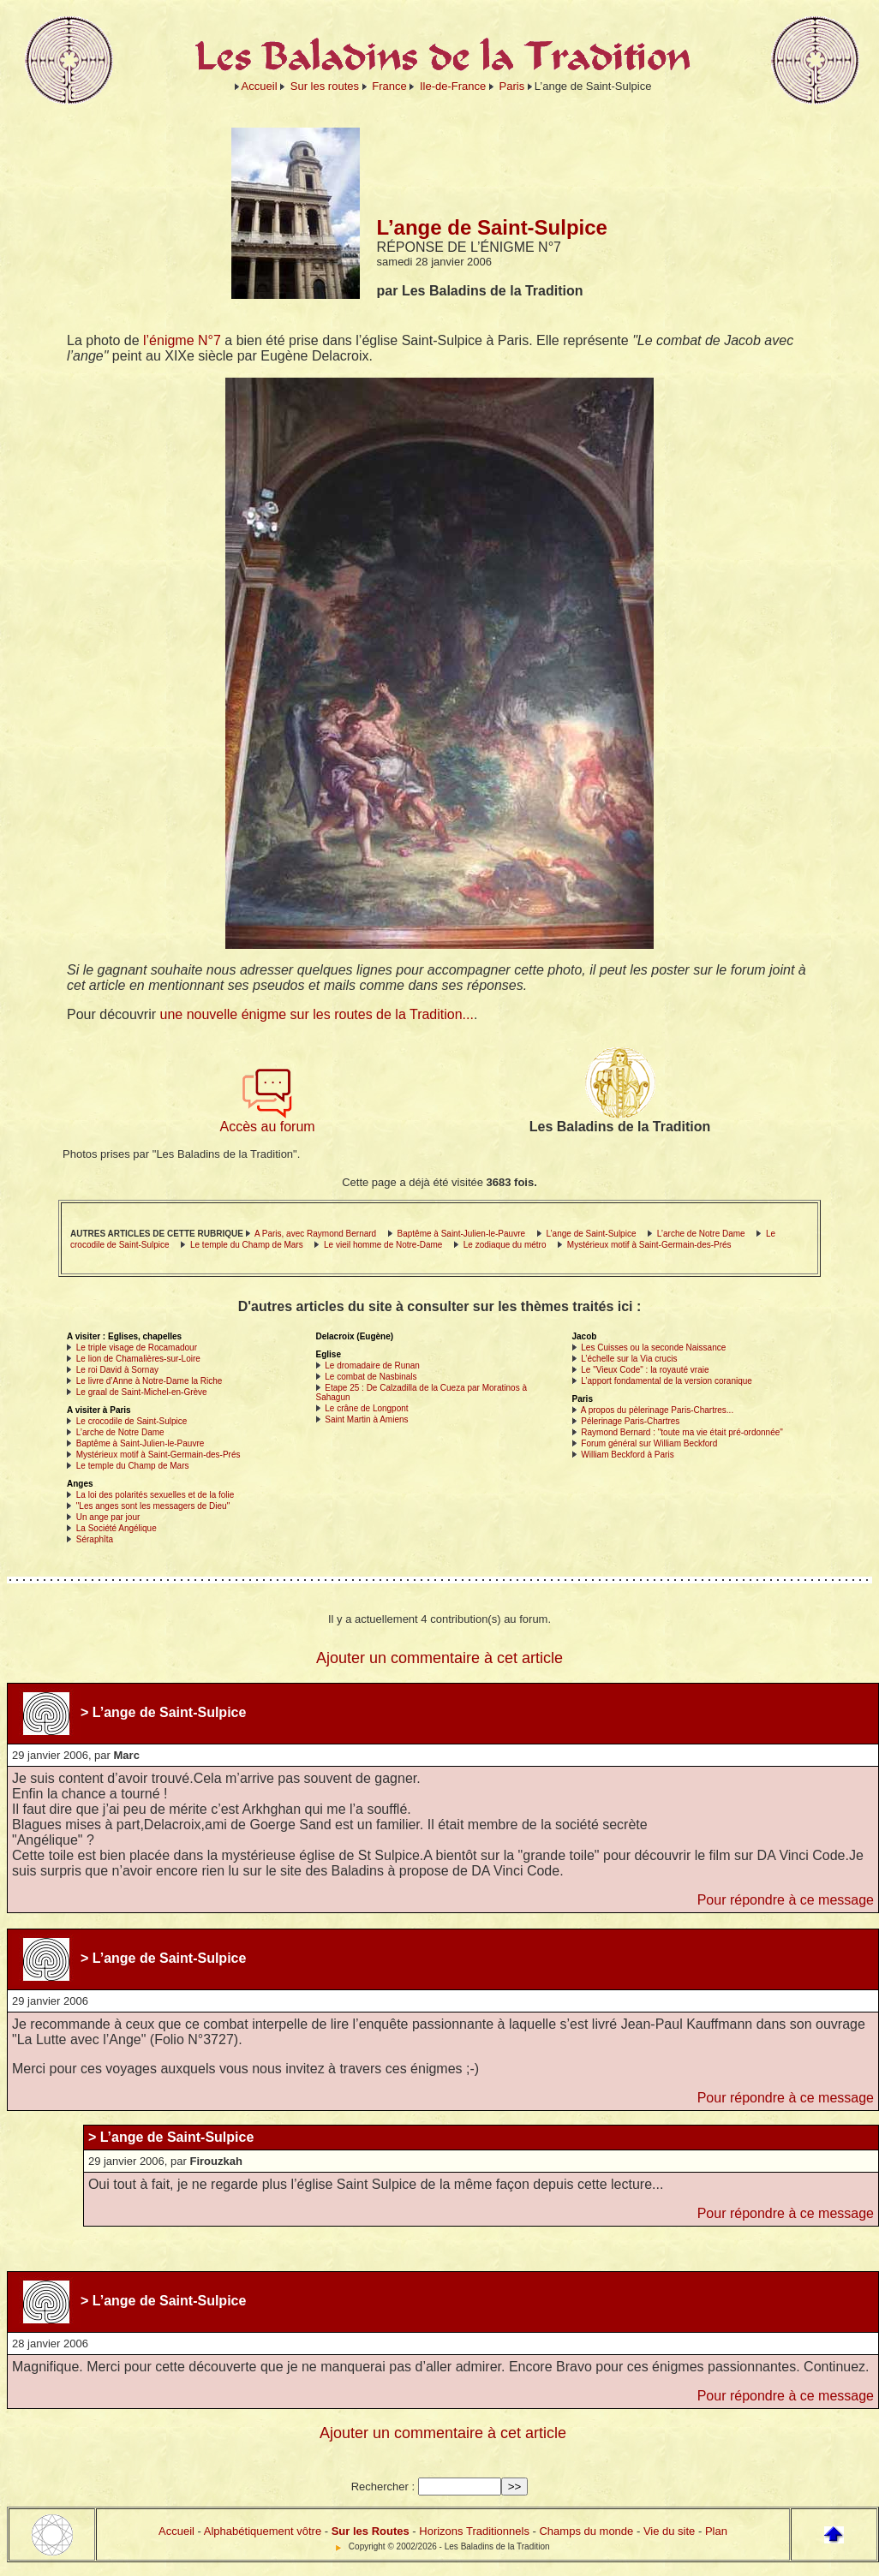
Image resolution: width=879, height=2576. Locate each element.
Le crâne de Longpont (366, 1408)
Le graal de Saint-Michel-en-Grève (141, 1392)
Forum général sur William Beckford (649, 1443)
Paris (512, 86)
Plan (716, 2531)
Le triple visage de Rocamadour (136, 1347)
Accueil (260, 86)
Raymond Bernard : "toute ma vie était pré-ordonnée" (682, 1432)
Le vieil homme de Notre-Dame (383, 1244)
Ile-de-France (453, 86)
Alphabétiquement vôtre (262, 2531)
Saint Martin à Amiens (366, 1419)
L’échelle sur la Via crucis (629, 1358)
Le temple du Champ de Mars (246, 1244)
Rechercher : (383, 2486)
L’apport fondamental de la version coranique (666, 1381)
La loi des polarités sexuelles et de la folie (155, 1495)
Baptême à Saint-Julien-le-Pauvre (462, 1233)
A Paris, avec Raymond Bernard (315, 1233)
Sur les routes (324, 86)
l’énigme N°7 (182, 340)
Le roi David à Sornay (117, 1369)
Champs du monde (586, 2531)
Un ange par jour (108, 1517)
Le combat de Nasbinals (370, 1376)
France (389, 86)
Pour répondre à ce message (785, 1900)
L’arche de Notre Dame (701, 1233)
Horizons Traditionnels (474, 2531)
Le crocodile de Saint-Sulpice (132, 1421)
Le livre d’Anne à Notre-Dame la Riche (149, 1381)
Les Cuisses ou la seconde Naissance (653, 1347)
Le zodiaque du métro (505, 1244)
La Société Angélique (116, 1528)
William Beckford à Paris (627, 1454)
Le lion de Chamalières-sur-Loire (138, 1358)
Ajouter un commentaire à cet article (439, 1658)
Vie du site (669, 2531)
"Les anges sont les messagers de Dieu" (153, 1506)
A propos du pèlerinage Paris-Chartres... (657, 1410)
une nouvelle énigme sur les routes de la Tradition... (317, 1014)
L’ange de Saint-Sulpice (591, 1233)
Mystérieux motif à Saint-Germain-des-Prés (649, 1244)
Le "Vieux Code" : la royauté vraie (645, 1369)
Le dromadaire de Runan (372, 1365)
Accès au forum (267, 1120)
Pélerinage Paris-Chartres (630, 1421)
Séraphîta (94, 1539)
